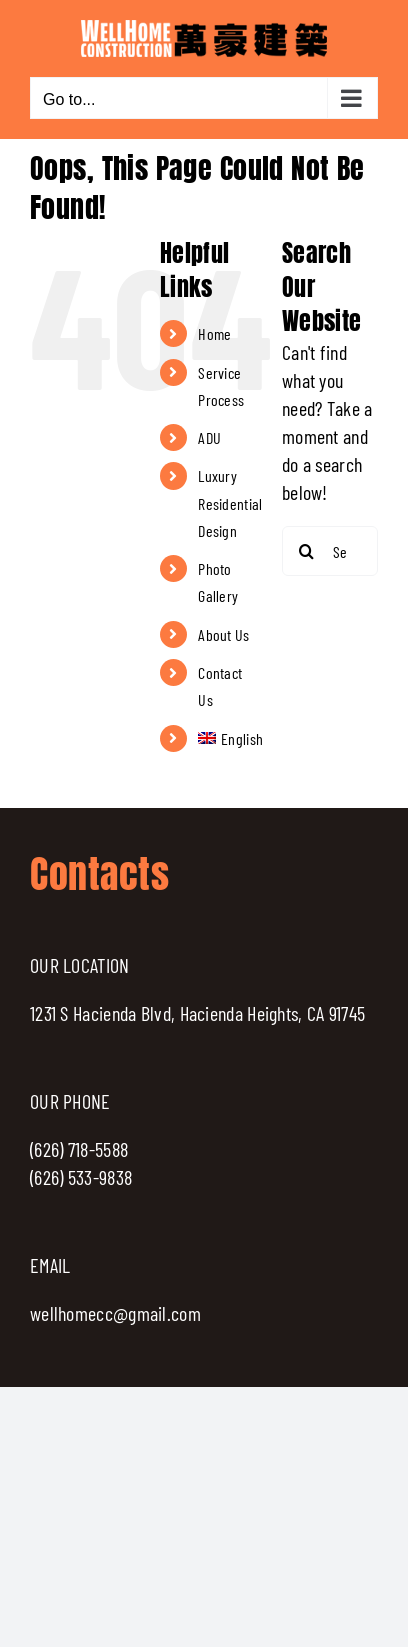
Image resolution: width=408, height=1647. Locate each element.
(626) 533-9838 (81, 1177)
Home (214, 333)
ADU (209, 437)
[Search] (307, 551)
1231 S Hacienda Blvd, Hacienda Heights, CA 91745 (197, 1013)
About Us (223, 634)
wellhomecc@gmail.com (115, 1313)
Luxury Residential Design (230, 502)
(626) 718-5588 (79, 1149)
